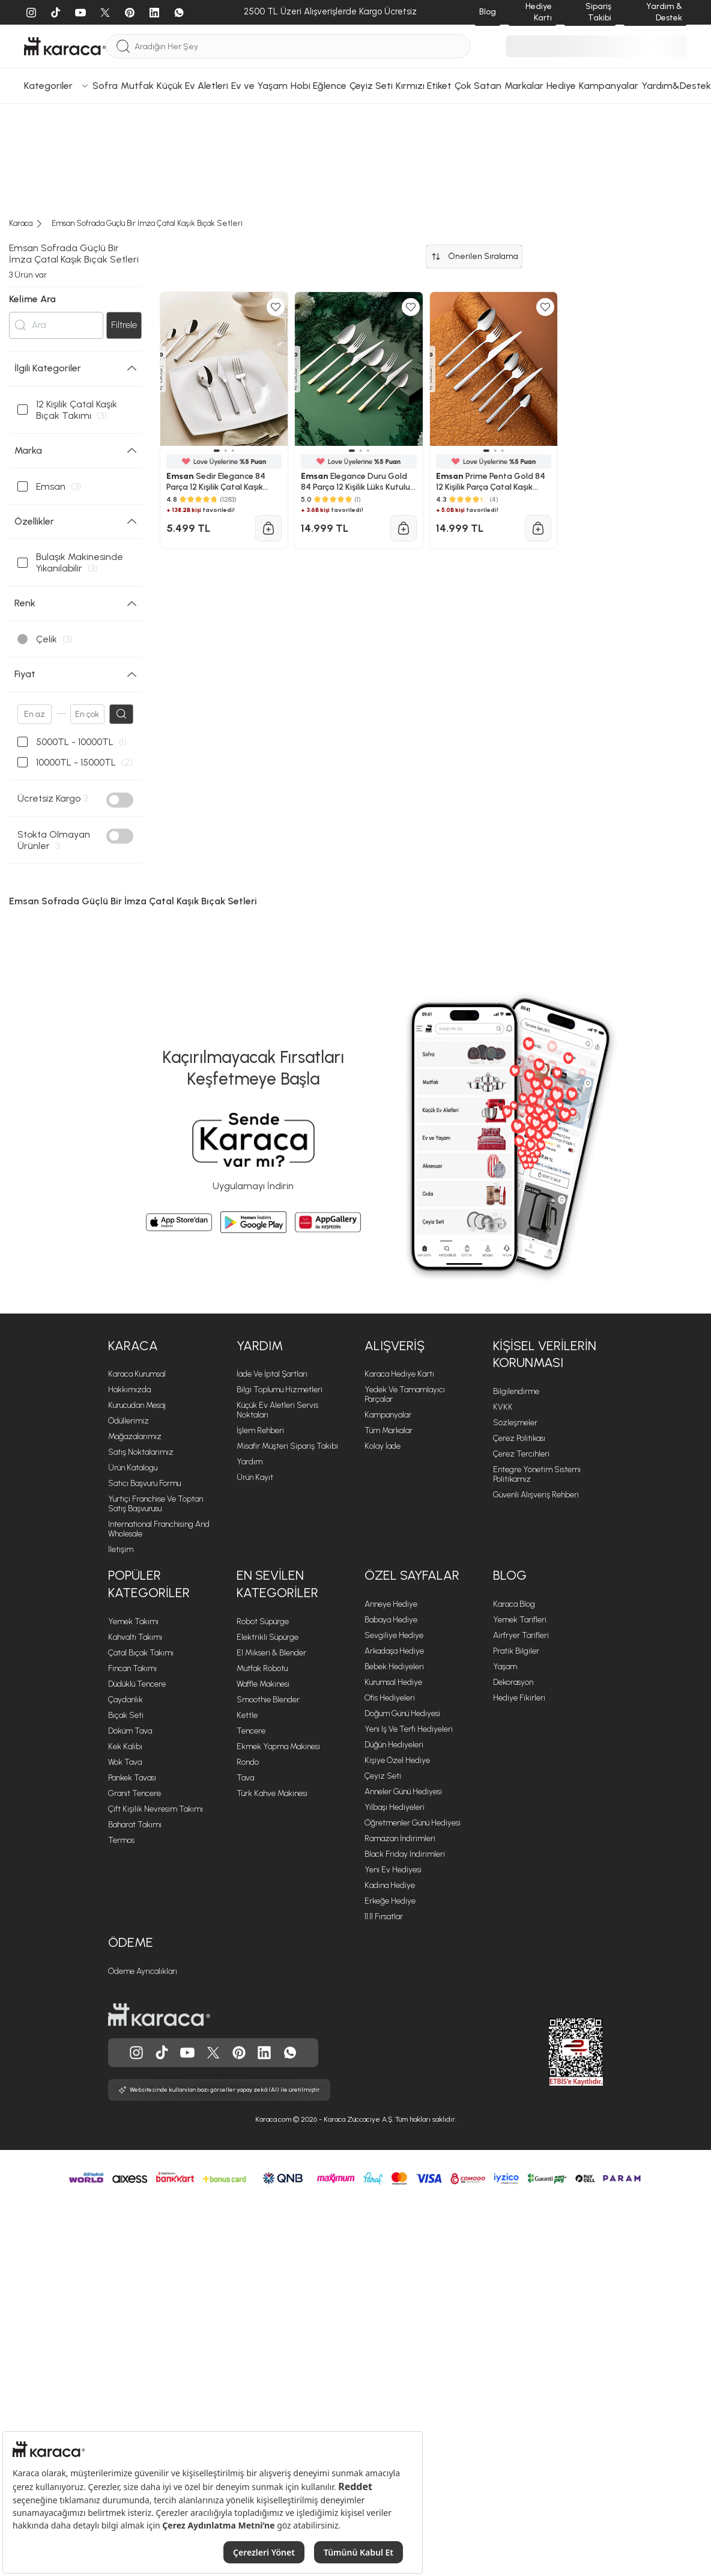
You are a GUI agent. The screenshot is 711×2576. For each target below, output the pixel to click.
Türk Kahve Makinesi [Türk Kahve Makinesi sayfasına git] (272, 1793)
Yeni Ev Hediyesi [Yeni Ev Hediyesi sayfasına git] (393, 1870)
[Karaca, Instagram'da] (136, 2052)
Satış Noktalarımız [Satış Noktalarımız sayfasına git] (141, 1452)
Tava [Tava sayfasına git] (245, 1778)
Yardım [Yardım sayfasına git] (249, 1462)
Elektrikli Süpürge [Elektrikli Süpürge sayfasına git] (267, 1637)
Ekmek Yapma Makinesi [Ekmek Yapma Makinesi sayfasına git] (278, 1746)
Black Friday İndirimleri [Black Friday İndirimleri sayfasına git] (405, 1854)
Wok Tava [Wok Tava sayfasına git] (125, 1762)
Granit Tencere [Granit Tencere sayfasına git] (134, 1793)
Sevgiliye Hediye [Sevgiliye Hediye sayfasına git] (394, 1635)
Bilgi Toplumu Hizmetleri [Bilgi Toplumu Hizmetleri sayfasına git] (279, 1389)
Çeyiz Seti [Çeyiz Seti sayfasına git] (383, 1776)
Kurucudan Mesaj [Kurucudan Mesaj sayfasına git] (137, 1405)
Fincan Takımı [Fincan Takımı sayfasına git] (132, 1668)
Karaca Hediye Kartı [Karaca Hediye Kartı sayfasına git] (399, 1374)
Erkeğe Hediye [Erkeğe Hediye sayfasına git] (390, 1901)
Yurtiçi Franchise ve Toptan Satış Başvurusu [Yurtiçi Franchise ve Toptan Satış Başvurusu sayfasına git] (155, 1504)
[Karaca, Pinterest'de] (239, 2052)
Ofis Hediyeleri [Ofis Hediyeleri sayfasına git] (390, 1698)
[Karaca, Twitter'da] (213, 2052)
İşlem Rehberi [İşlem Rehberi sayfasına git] (260, 1430)
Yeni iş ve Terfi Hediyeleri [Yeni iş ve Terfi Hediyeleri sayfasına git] (409, 1729)
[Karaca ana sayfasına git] (159, 2014)
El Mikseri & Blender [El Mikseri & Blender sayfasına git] (271, 1653)
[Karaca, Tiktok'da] (162, 2052)
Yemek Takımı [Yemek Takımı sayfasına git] (133, 1621)
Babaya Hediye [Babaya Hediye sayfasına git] (391, 1620)
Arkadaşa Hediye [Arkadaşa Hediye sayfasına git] (394, 1651)
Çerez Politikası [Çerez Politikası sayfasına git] (519, 1438)
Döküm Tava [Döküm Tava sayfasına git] (130, 1731)
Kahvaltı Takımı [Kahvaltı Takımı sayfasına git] (135, 1637)
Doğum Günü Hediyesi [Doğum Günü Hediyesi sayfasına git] (402, 1713)
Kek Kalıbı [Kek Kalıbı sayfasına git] (125, 1746)
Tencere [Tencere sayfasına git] (251, 1731)
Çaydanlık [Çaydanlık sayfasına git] (125, 1699)
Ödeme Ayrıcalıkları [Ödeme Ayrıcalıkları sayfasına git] (142, 1971)
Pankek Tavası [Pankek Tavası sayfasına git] (132, 1778)
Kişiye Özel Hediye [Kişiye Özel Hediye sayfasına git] (397, 1760)
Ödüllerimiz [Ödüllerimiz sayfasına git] (128, 1421)
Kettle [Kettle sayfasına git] (247, 1715)
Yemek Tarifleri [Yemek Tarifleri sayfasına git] (519, 1620)
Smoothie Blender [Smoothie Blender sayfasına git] (268, 1699)
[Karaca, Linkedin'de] (264, 2052)
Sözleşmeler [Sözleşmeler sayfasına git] (515, 1422)
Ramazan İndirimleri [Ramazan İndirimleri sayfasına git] (400, 1838)
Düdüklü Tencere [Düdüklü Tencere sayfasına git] (137, 1684)
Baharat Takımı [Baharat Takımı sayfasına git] (135, 1824)
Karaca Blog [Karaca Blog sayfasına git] (514, 1604)
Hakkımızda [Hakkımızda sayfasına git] (129, 1389)
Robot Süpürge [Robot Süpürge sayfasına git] (263, 1621)
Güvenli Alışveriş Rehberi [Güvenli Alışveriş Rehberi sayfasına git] (536, 1495)
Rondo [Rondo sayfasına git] (248, 1762)
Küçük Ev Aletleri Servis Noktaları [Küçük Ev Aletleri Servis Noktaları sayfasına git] (277, 1410)
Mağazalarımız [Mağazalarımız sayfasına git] (135, 1436)
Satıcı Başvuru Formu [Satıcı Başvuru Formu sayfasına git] (144, 1483)
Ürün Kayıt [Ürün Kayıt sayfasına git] (255, 1477)
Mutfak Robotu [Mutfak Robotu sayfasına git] (262, 1668)
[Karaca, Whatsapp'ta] (290, 2052)
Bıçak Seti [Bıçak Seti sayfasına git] (126, 1715)
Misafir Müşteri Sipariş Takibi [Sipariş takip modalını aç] (287, 1446)
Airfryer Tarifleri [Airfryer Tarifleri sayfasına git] (521, 1635)
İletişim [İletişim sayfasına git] (120, 1549)
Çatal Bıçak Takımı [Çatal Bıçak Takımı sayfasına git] (141, 1653)
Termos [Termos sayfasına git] (121, 1840)
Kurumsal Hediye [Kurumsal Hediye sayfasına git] (393, 1682)
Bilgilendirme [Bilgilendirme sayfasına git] (516, 1391)
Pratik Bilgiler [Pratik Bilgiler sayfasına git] (516, 1651)
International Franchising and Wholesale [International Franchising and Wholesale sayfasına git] (159, 1529)
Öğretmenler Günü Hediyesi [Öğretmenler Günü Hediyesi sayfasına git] (413, 1823)
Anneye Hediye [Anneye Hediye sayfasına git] (391, 1604)
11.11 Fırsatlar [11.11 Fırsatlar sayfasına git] (384, 1916)
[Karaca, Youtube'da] (187, 2052)
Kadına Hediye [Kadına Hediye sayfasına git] (390, 1885)
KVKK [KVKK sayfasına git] (503, 1407)
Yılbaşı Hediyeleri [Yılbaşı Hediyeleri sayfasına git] (395, 1807)
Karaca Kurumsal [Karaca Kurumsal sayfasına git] (137, 1374)
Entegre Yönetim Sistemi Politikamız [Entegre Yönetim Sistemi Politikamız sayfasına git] (537, 1474)
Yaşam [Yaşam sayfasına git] (505, 1666)
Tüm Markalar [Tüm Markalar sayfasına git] (389, 1430)
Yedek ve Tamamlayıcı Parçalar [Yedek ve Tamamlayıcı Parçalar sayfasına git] (405, 1394)
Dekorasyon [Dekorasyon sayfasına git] (513, 1682)
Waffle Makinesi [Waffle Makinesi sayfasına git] (263, 1684)
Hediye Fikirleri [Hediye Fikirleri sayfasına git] (519, 1698)
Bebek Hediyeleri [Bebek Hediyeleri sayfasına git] (394, 1666)
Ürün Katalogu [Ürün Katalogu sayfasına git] (132, 1468)
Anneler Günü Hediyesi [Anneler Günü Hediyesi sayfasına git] (403, 1791)
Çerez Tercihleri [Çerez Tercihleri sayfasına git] (521, 1454)
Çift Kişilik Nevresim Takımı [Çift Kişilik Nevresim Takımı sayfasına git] (155, 1809)
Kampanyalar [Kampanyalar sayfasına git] (388, 1415)
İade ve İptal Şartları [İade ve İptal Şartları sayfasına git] (272, 1374)
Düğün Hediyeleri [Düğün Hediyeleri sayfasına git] (394, 1745)
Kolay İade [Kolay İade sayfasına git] (383, 1446)
